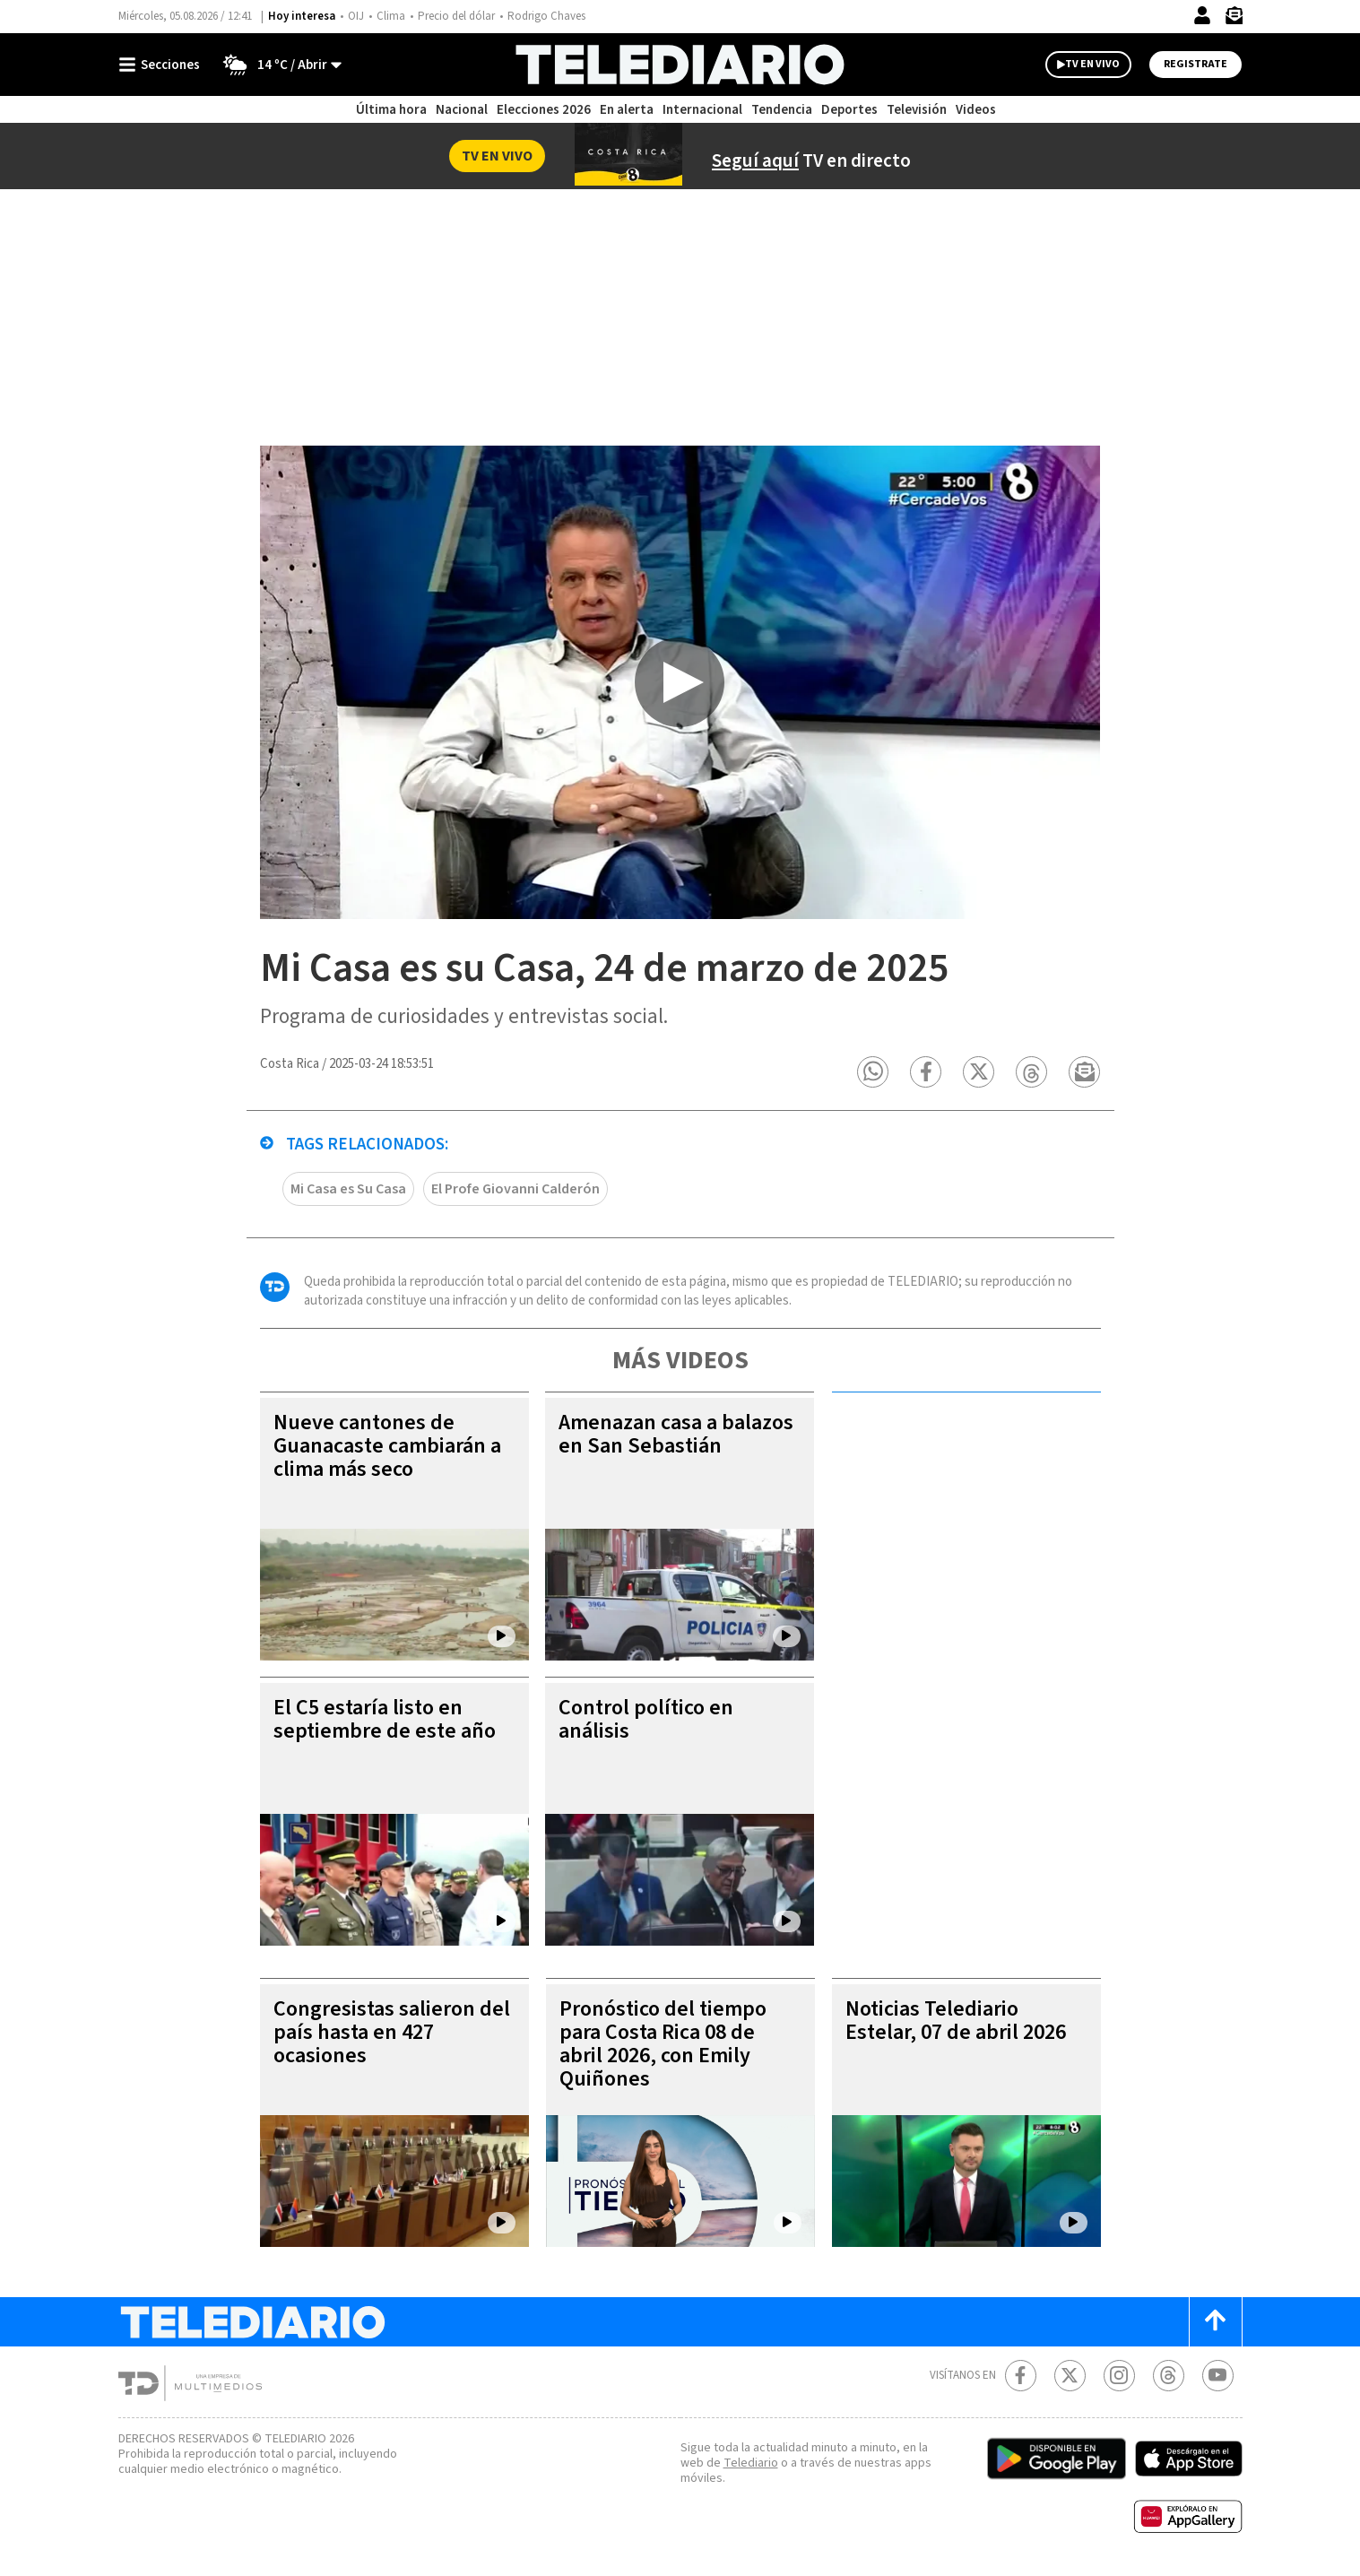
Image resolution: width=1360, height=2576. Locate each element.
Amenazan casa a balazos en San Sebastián (676, 1434)
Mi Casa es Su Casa (348, 1189)
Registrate (1195, 64)
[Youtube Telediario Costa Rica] (1218, 2375)
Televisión (917, 109)
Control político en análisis (646, 1719)
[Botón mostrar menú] (163, 65)
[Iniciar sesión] (1202, 15)
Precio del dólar (456, 16)
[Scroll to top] (1216, 2321)
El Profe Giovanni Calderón (515, 1189)
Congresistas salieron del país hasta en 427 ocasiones (391, 2032)
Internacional (702, 109)
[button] (873, 1072)
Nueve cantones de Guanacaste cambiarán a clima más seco (387, 1446)
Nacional (462, 109)
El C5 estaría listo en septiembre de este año (384, 1719)
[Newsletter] (1234, 19)
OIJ (356, 16)
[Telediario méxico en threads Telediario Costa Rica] (1168, 2375)
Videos (976, 109)
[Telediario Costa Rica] (680, 64)
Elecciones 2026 (544, 109)
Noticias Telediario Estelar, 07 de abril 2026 (955, 2020)
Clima (391, 16)
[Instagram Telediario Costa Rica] (1119, 2375)
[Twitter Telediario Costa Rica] (1070, 2375)
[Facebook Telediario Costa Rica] (1020, 2375)
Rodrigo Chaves (546, 16)
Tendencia (781, 109)
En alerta (627, 109)
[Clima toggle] (276, 64)
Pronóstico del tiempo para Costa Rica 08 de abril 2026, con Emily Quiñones (663, 2044)
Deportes (849, 109)
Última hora (391, 109)
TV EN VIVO (1092, 64)
